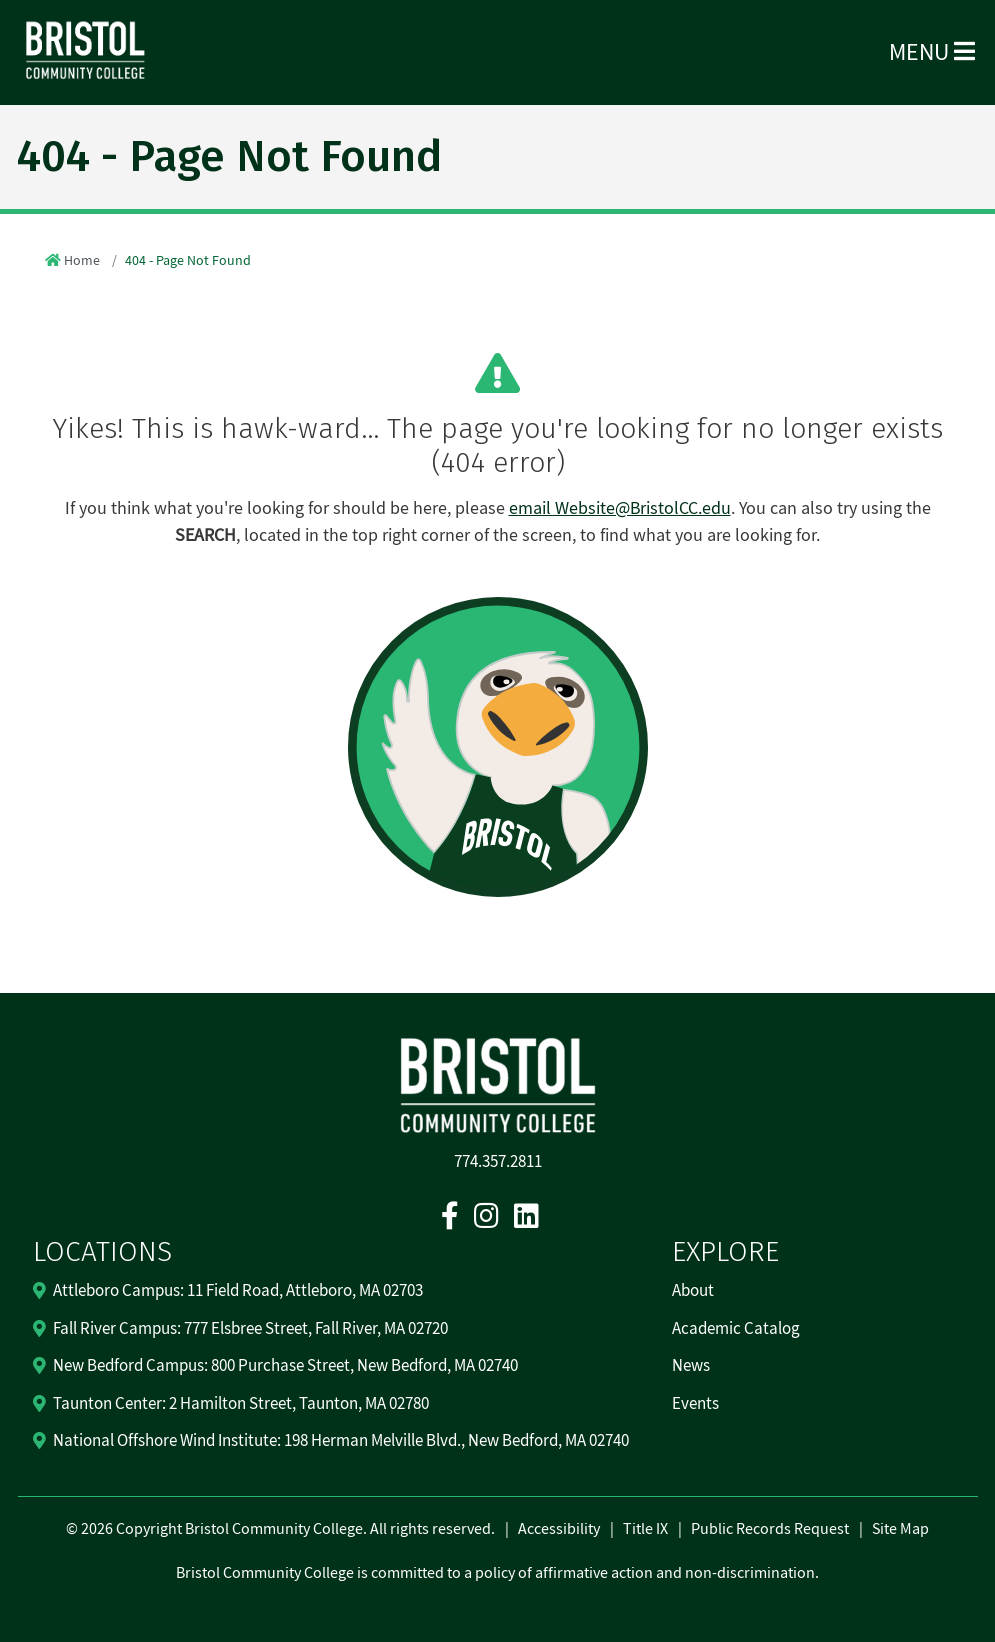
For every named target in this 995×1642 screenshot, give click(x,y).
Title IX (645, 1529)
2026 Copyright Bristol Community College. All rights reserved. (286, 1529)
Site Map (900, 1529)
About (693, 1291)
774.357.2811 (498, 1162)
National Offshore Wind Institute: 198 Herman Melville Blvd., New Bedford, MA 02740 (341, 1441)
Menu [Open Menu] (932, 52)
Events (695, 1404)
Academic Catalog (736, 1329)
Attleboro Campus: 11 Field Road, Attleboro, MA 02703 (238, 1291)
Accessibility (559, 1529)
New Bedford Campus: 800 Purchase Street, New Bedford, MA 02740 (285, 1366)
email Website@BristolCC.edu (620, 508)
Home (82, 261)
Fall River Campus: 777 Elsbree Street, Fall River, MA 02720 (250, 1329)
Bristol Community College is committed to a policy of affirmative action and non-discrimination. (497, 1573)
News (691, 1366)
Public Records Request (770, 1529)
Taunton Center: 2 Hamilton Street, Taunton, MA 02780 (241, 1404)
